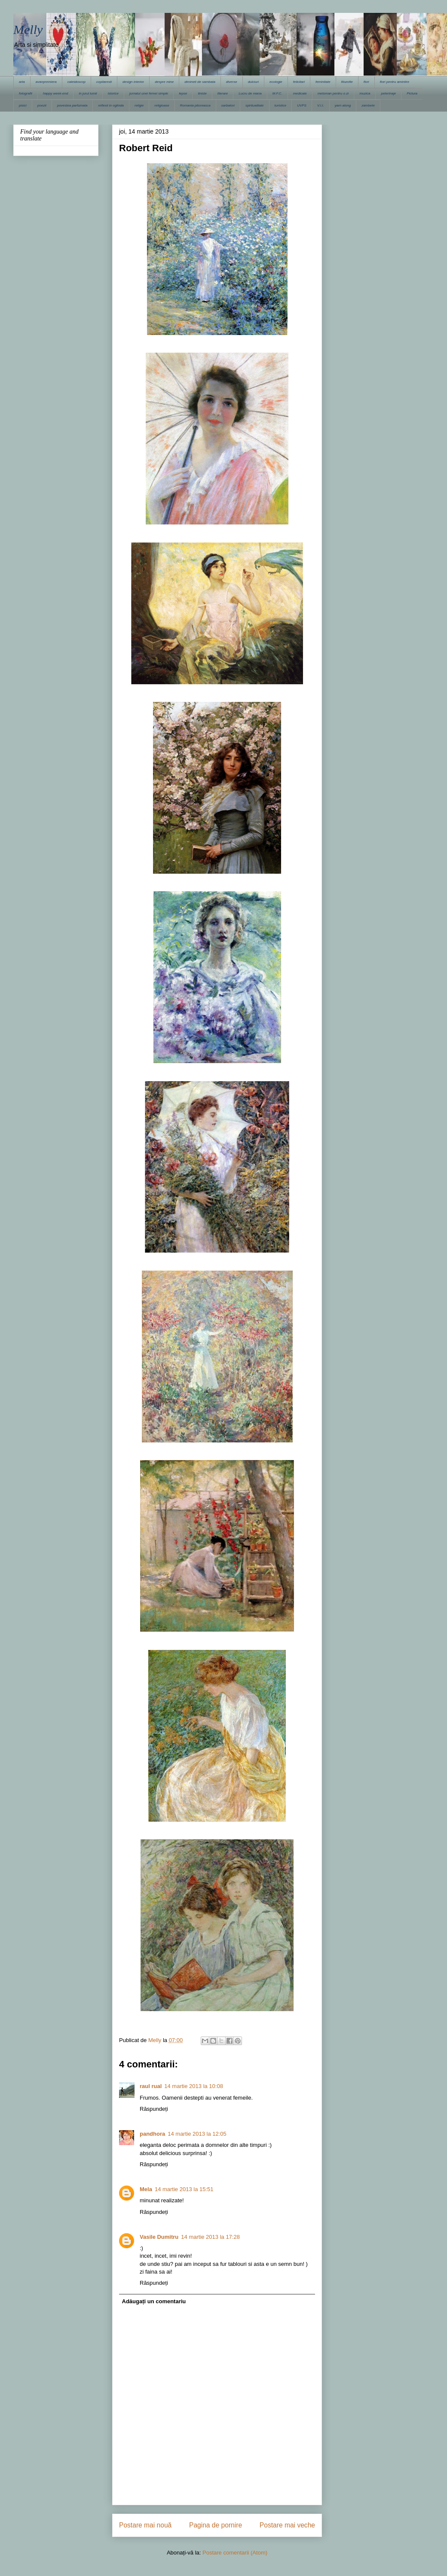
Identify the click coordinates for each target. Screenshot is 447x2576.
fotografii (25, 93)
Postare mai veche (287, 2525)
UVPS (301, 105)
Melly (28, 29)
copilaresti (104, 82)
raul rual (151, 2086)
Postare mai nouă (145, 2525)
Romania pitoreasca (195, 105)
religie (139, 105)
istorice (113, 93)
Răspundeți (154, 2109)
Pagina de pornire (215, 2525)
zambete (368, 105)
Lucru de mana (250, 93)
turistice (281, 105)
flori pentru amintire (394, 82)
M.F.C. (277, 93)
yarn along (343, 105)
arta (22, 82)
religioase (161, 105)
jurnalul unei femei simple (148, 93)
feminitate (323, 82)
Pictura (412, 93)
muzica (364, 93)
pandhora (152, 2134)
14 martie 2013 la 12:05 (197, 2134)
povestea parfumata (72, 105)
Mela (146, 2189)
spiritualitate (254, 105)
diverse (231, 82)
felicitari (299, 82)
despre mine (164, 82)
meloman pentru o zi (333, 93)
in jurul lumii (88, 93)
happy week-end (55, 93)
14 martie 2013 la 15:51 (184, 2189)
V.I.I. (320, 105)
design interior (133, 82)
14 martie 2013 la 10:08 (193, 2086)
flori (366, 82)
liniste (202, 93)
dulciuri (253, 82)
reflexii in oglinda (111, 105)
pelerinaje (388, 93)
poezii (41, 105)
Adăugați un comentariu (154, 2301)
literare (222, 93)
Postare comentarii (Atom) (234, 2552)
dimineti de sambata (199, 82)
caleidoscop (76, 82)
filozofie (347, 82)
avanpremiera (46, 82)
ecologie (275, 82)
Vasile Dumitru (159, 2237)
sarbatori (228, 105)
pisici (23, 105)
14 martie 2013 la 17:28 (210, 2237)
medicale (300, 93)
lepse (183, 93)
